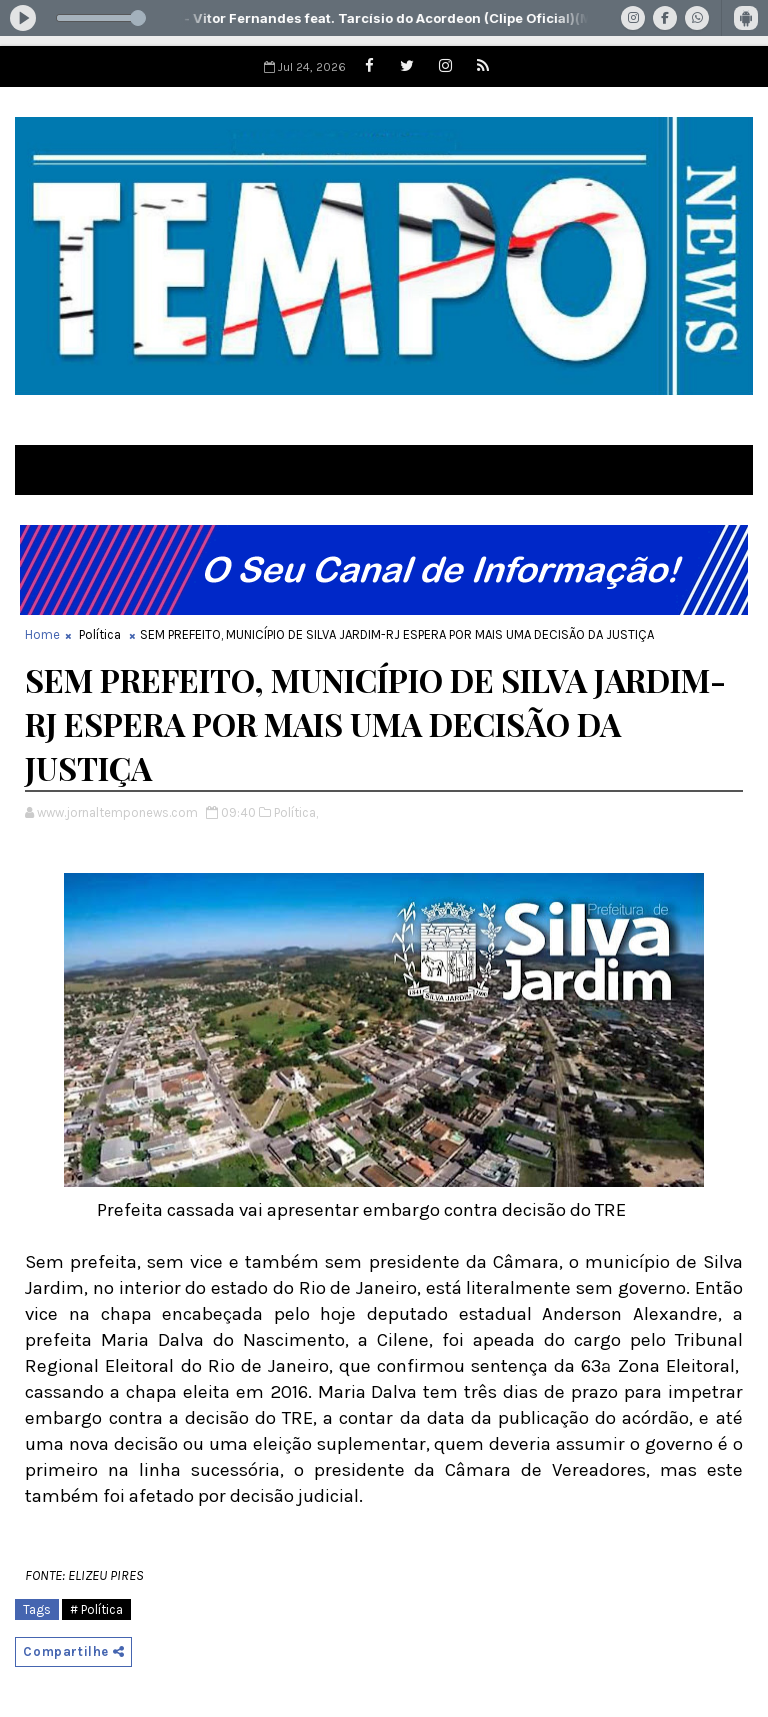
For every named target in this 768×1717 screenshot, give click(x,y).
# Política (96, 1609)
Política (100, 634)
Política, (296, 812)
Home (42, 634)
